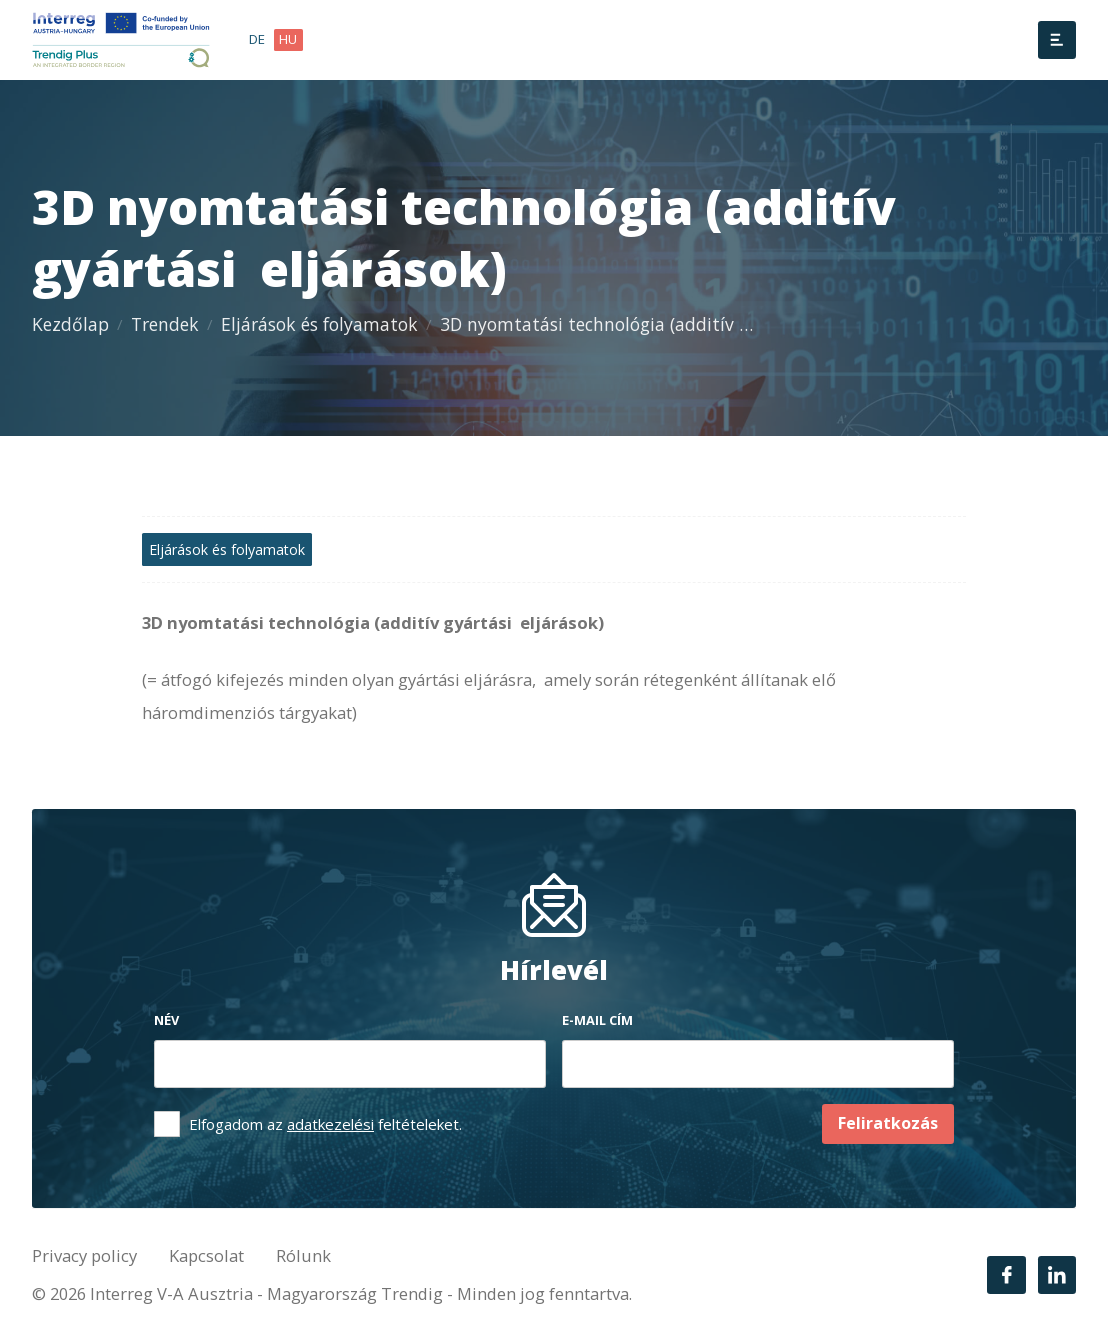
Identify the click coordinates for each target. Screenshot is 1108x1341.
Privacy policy (84, 1255)
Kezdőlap (70, 324)
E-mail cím (597, 1020)
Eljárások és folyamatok (319, 324)
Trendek (165, 324)
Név (166, 1020)
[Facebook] (1006, 1275)
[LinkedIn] (1057, 1275)
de (257, 39)
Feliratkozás (888, 1123)
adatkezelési (330, 1124)
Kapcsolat (206, 1255)
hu (288, 39)
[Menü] (1057, 40)
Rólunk (303, 1255)
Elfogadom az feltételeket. (325, 1124)
